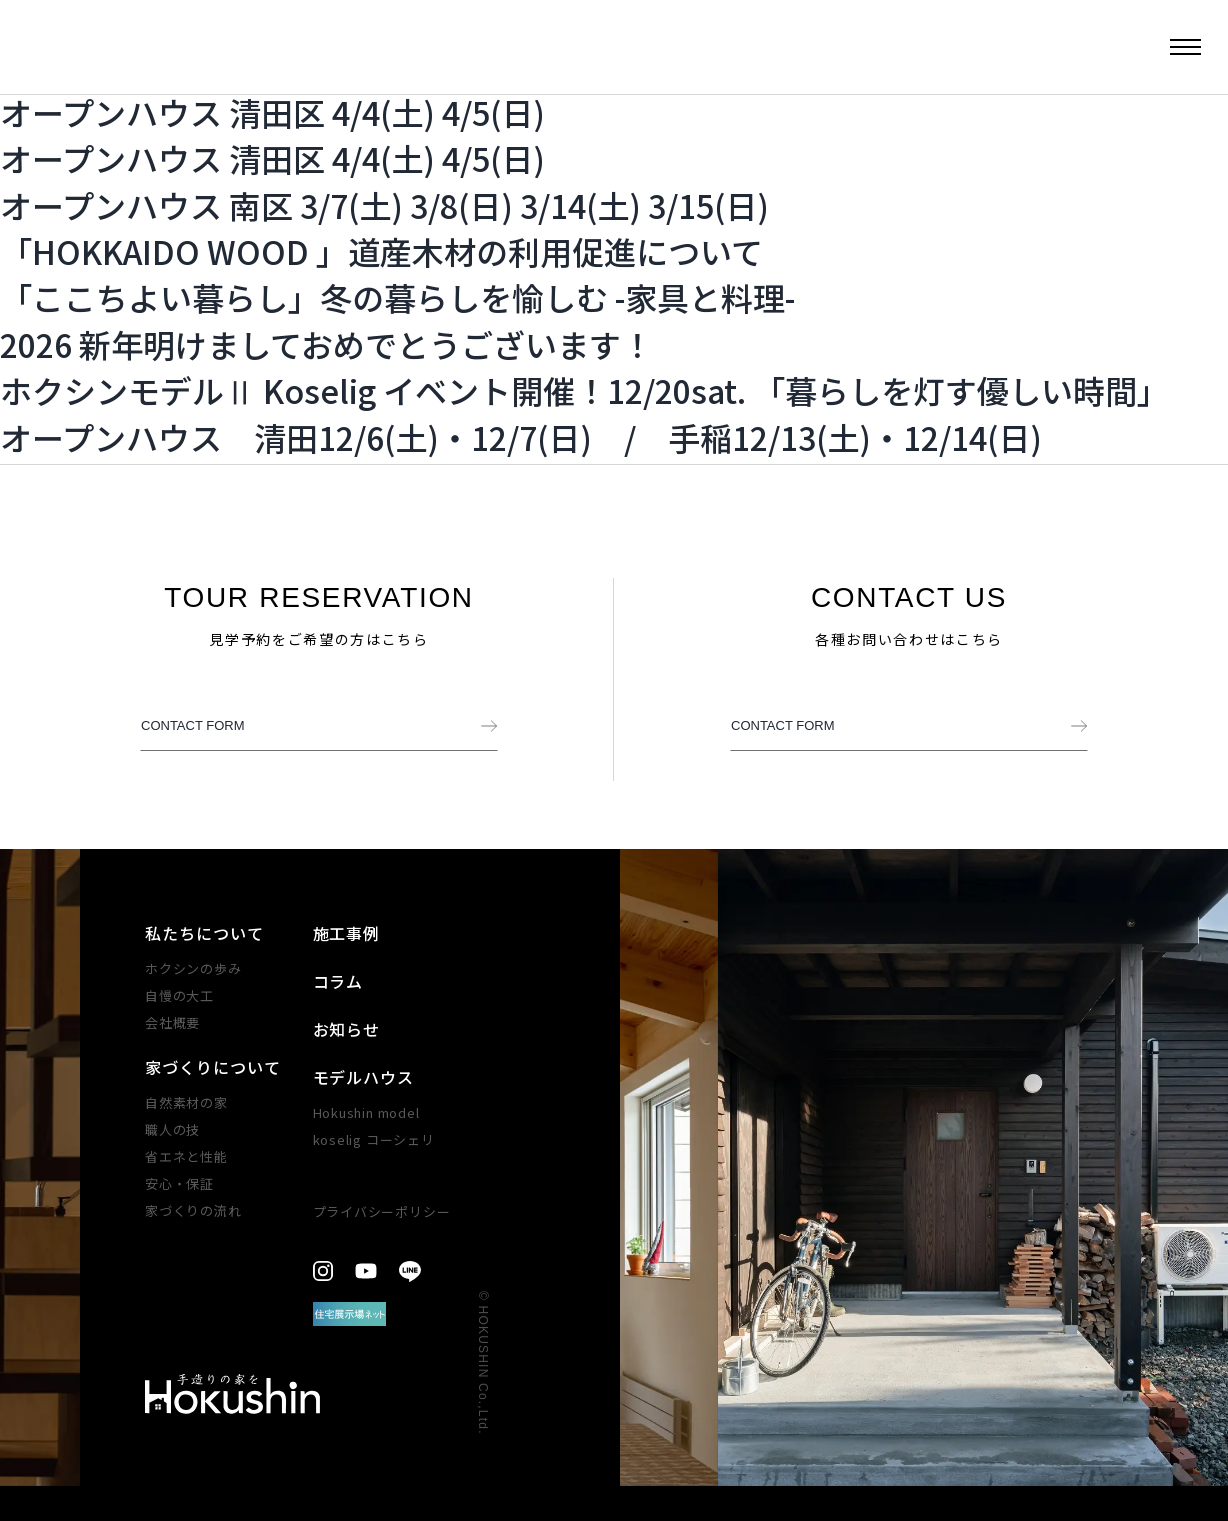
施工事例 (347, 933)
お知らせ (347, 1029)
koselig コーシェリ (374, 1139)
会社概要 (172, 1022)
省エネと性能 (186, 1156)
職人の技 (172, 1129)
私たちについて (204, 933)
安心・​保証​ (179, 1183)
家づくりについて (213, 1067)
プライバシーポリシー (382, 1211)
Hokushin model (366, 1112)
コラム (338, 981)
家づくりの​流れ (193, 1210)
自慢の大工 (179, 995)
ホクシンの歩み (193, 968)
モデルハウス (364, 1077)
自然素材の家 (186, 1102)
